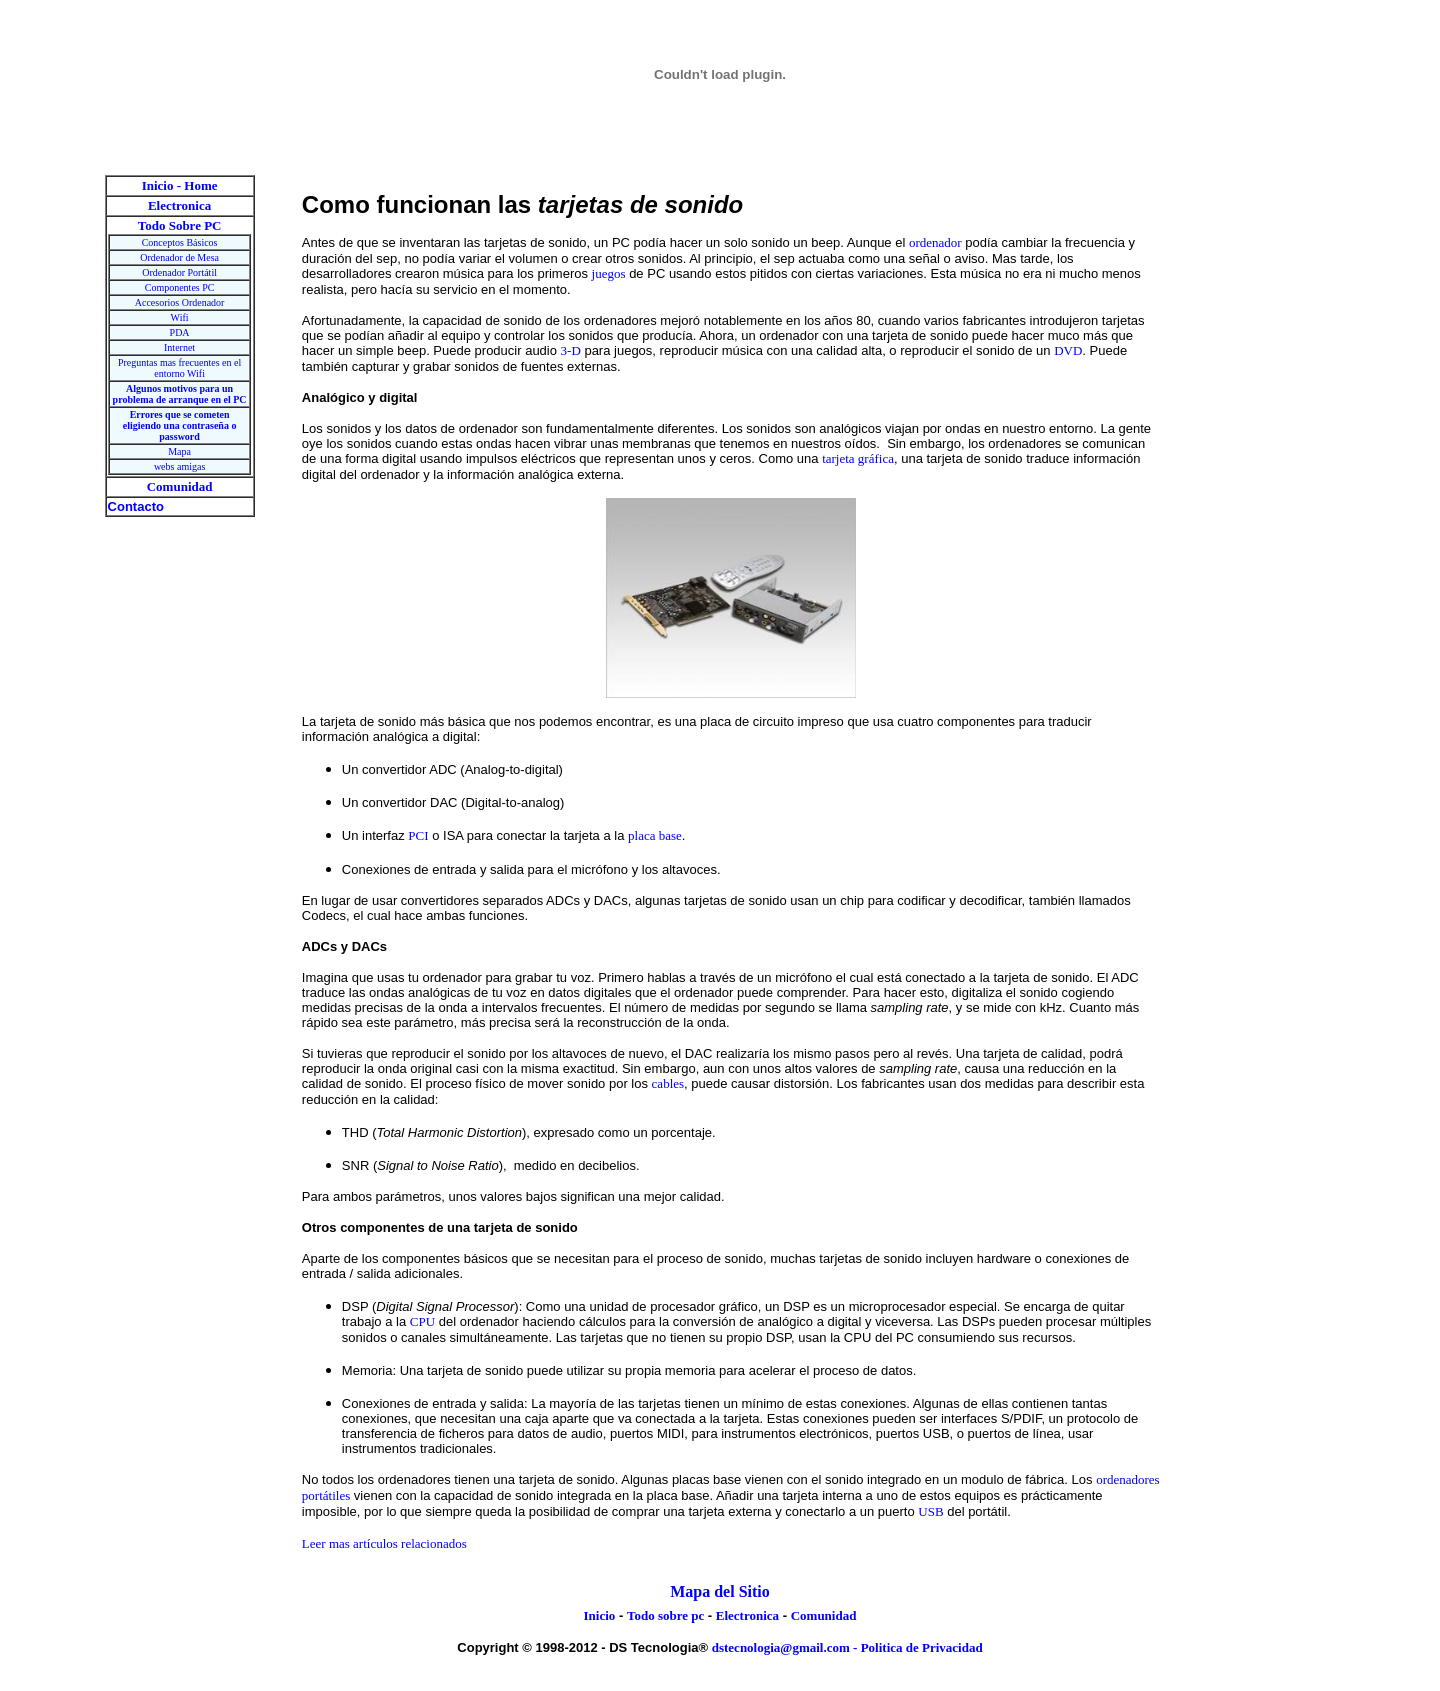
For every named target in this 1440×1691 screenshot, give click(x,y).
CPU (422, 1321)
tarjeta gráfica (858, 458)
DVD (1068, 350)
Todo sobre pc (665, 1615)
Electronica (747, 1615)
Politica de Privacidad (922, 1647)
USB (930, 1511)
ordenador (935, 242)
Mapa (179, 451)
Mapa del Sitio (720, 1591)
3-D (571, 350)
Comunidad (824, 1615)
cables (668, 1083)
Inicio (600, 1615)
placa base (655, 835)
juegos (609, 273)
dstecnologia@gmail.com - (786, 1647)
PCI (418, 835)
